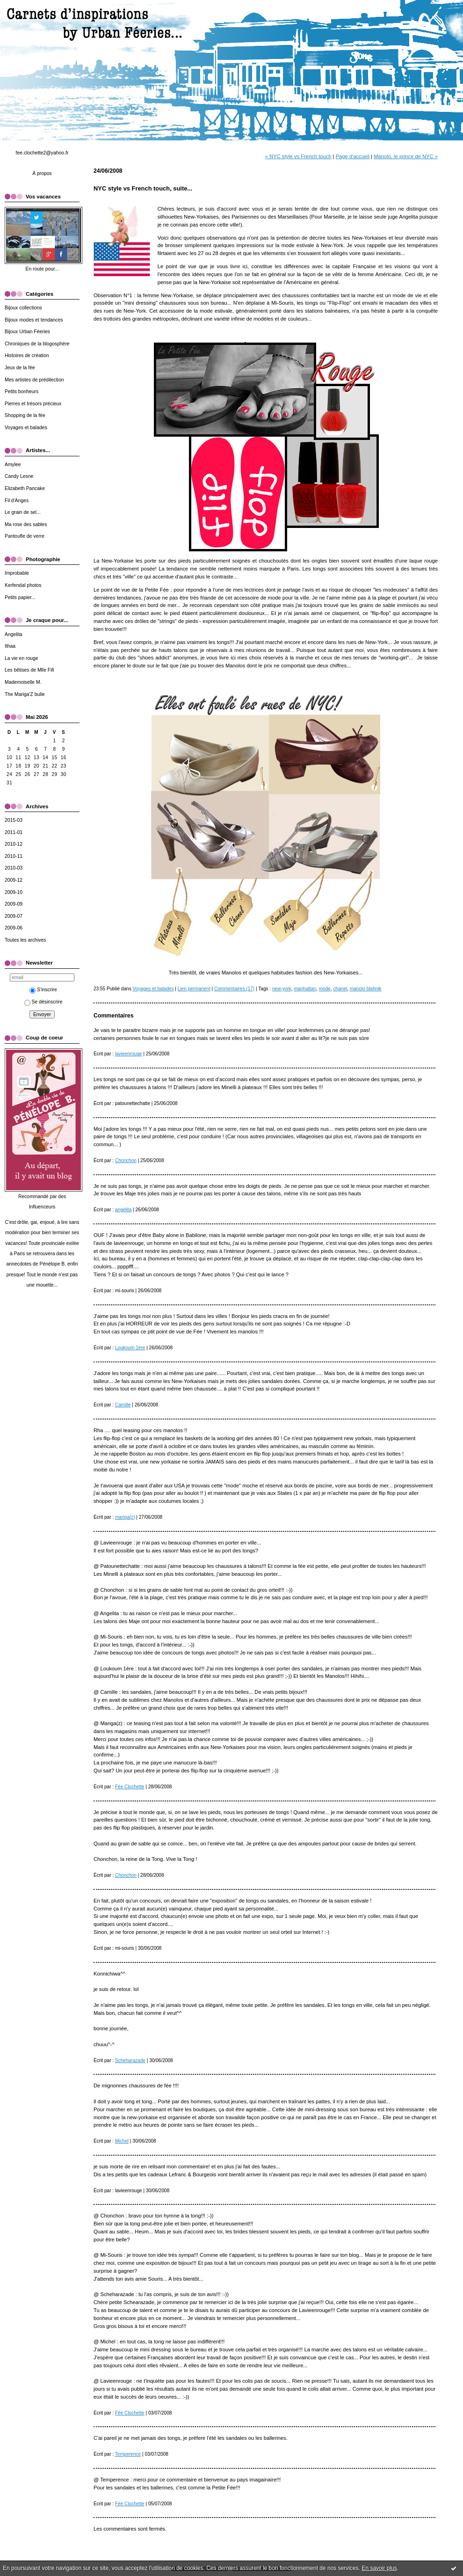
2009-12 (13, 880)
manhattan (305, 988)
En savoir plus (379, 2568)
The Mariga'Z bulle (25, 694)
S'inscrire (43, 989)
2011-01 (13, 832)
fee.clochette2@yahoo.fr (42, 152)
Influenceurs (42, 1206)
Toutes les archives (25, 940)
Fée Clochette (130, 1786)
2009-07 (13, 916)
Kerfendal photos (23, 585)
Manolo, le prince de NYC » (406, 156)
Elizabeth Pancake (25, 488)
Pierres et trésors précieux (33, 403)
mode (325, 988)
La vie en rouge (21, 658)
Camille (123, 1404)
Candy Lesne (19, 476)
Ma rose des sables (26, 524)
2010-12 (13, 844)
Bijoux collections (23, 307)
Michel (122, 2141)
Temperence (128, 2454)
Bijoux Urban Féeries (27, 331)
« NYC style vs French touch (298, 156)
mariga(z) (125, 1517)
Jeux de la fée (20, 367)
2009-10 (13, 892)
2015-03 (13, 820)
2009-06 (13, 927)
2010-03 (13, 868)
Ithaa (10, 646)
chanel (340, 988)
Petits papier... (20, 597)
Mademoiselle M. (23, 682)
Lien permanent (194, 988)
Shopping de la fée (25, 415)
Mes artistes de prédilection (34, 379)
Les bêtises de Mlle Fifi (29, 670)
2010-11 (13, 856)
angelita (123, 1209)
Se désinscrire (43, 1001)
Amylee (13, 464)
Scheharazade (130, 2060)
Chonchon (126, 1160)
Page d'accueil (352, 156)
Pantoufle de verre (24, 536)
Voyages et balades (26, 427)
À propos (42, 173)
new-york (281, 988)
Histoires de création (27, 355)
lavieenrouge (128, 1053)
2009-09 (13, 904)
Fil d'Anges (17, 500)
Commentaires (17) (234, 988)
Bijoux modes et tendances (34, 319)
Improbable (17, 573)
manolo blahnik (366, 988)
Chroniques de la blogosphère (37, 343)
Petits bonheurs (21, 391)
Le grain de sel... (23, 512)
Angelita (13, 634)
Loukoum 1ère (130, 1347)
